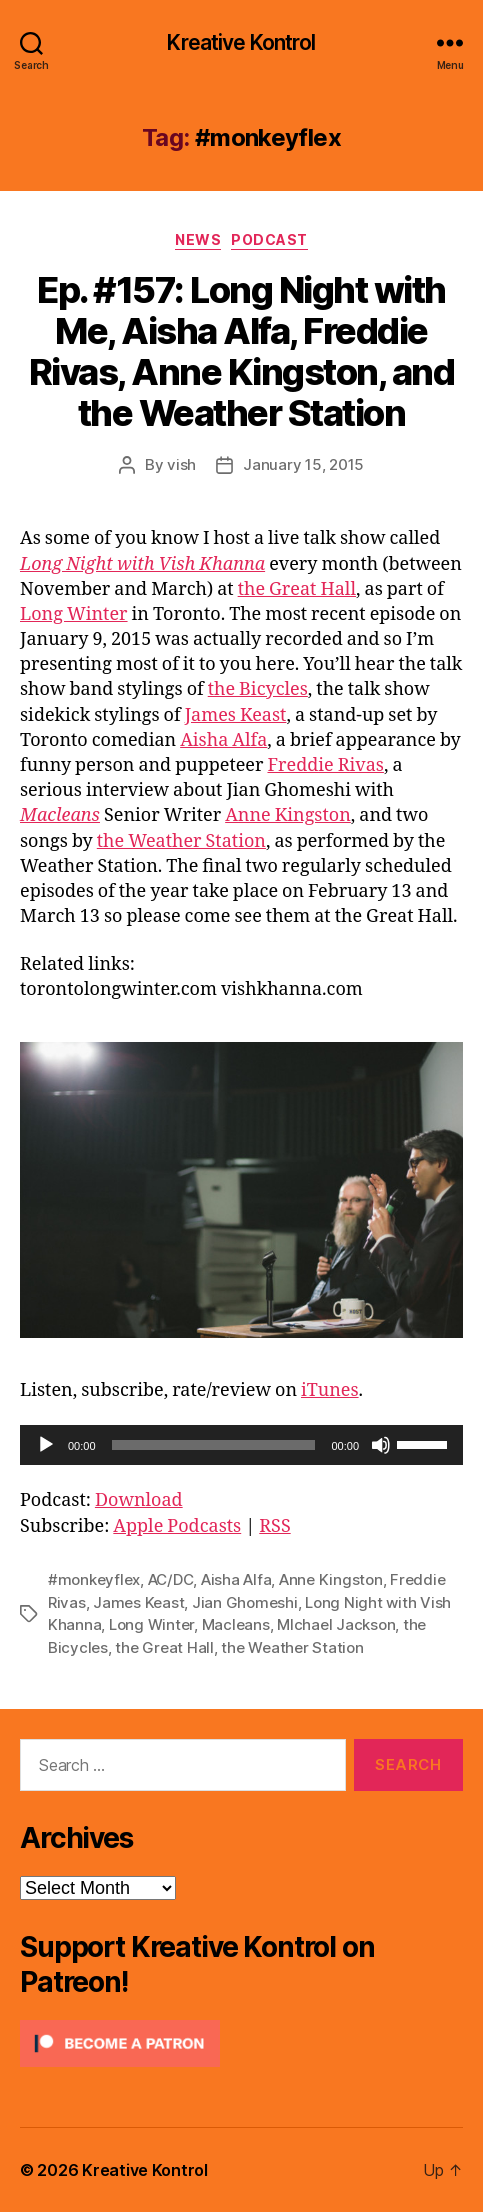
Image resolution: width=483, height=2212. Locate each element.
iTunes (330, 1390)
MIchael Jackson (336, 1624)
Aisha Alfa (223, 740)
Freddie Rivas (325, 765)
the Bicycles (258, 689)
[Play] (46, 1445)
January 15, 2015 (303, 464)
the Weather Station (181, 841)
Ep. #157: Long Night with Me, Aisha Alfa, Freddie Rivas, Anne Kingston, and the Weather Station (242, 351)
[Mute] (381, 1445)
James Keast (236, 715)
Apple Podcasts (177, 1526)
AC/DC (171, 1579)
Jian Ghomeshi (245, 1602)
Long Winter (74, 614)
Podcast (269, 239)
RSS (274, 1526)
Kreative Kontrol (241, 42)
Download (139, 1500)
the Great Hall (297, 589)
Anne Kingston (288, 815)
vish (181, 464)
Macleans (60, 815)
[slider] (214, 1445)
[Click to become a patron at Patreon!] (241, 2043)
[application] (241, 1445)
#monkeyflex (94, 1579)
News (198, 239)
